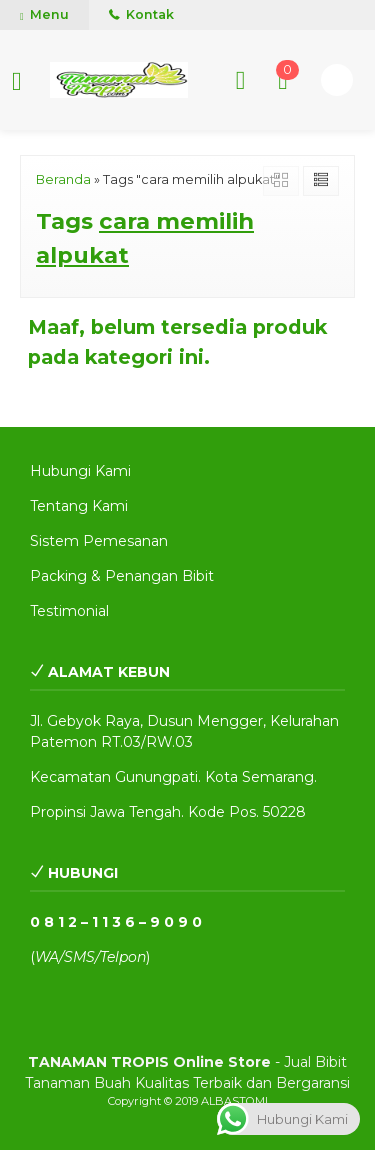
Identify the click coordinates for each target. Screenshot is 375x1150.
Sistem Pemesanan (99, 541)
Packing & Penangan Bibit (122, 576)
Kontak (141, 14)
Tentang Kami (79, 506)
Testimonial (69, 611)
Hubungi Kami (80, 471)
